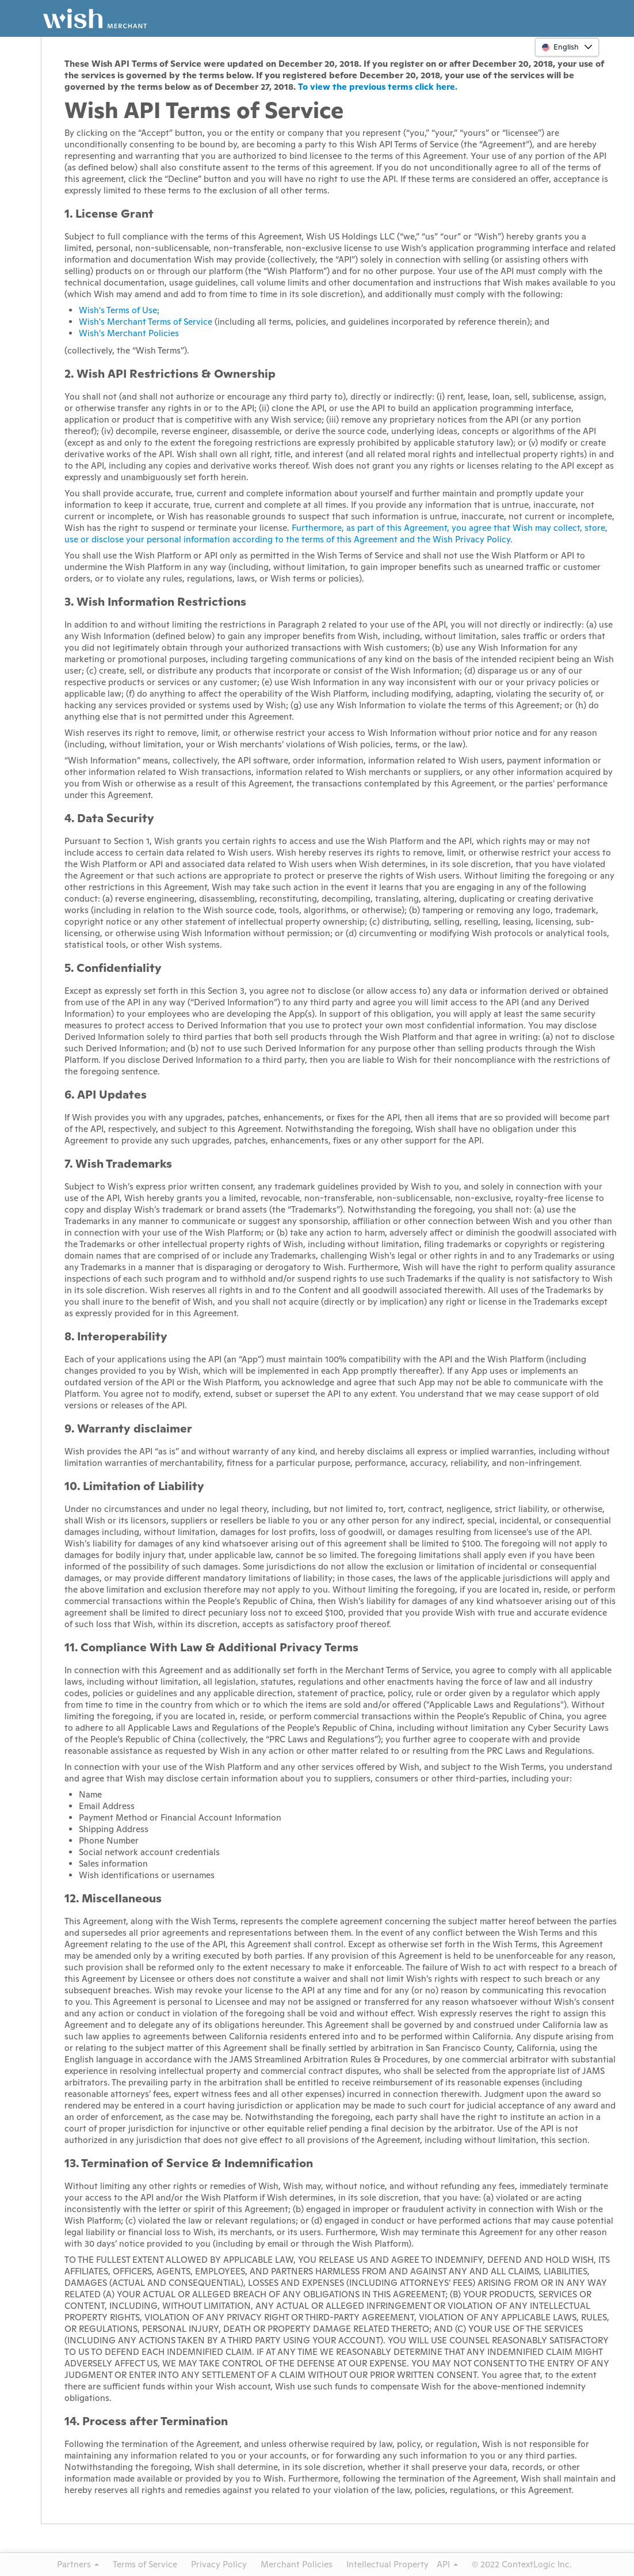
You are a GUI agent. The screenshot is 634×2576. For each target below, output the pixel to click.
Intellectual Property (387, 2564)
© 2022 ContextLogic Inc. (522, 2564)
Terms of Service (145, 2564)
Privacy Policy (219, 2564)
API (447, 2564)
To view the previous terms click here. (377, 86)
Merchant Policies (297, 2564)
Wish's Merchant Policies (129, 333)
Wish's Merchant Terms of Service (145, 321)
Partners (78, 2564)
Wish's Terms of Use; (119, 310)
